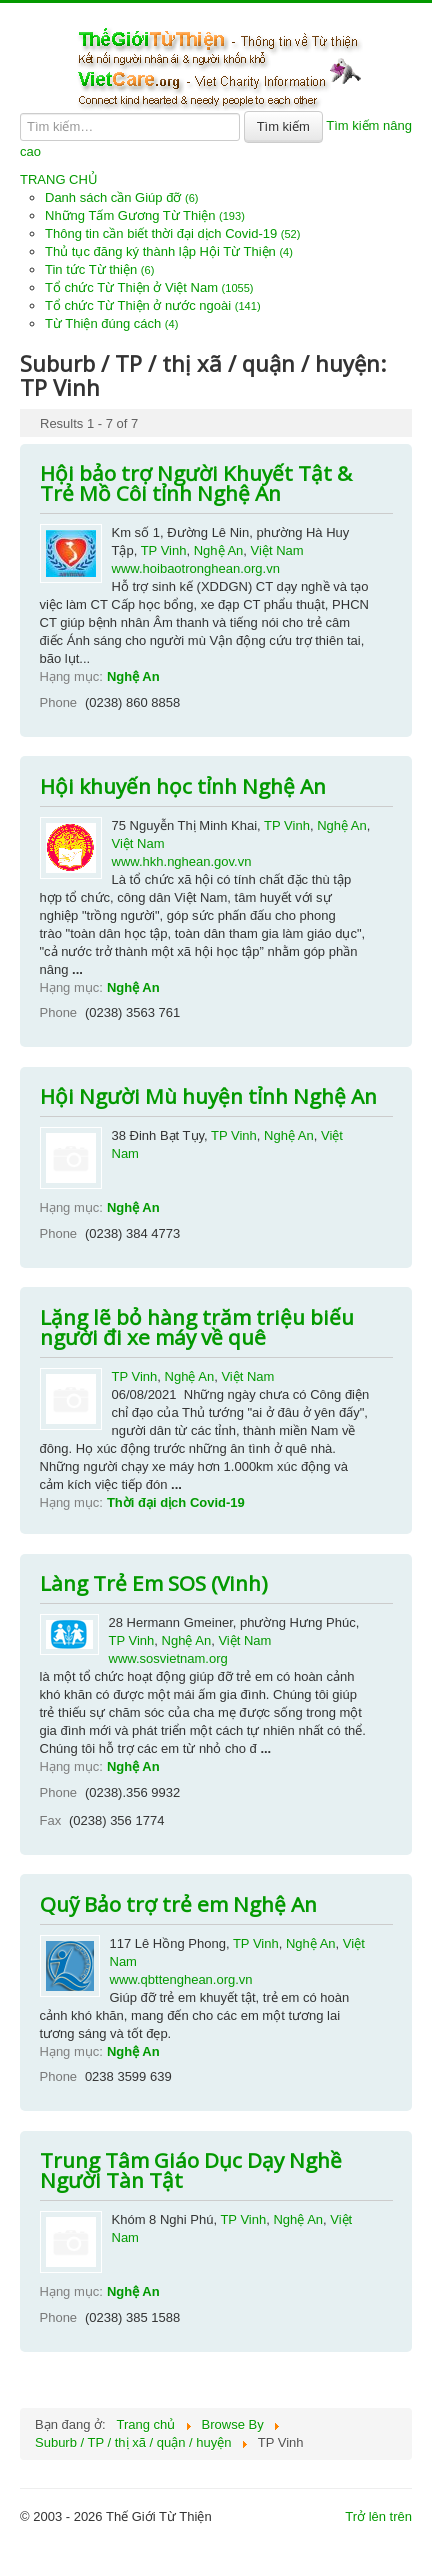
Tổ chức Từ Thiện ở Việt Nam (149, 287)
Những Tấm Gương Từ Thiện (145, 215)
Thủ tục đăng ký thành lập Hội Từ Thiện (169, 251)
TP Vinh (164, 550)
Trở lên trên (378, 2516)
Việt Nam (277, 550)
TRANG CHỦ (59, 179)
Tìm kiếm (283, 126)
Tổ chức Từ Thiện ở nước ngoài (153, 305)
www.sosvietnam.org (168, 1658)
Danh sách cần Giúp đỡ (122, 197)
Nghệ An (219, 550)
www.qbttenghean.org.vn (181, 1979)
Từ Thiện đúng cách (111, 323)
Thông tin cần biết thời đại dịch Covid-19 (172, 233)
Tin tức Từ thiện (99, 269)
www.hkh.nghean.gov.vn (182, 861)
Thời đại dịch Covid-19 (176, 1502)
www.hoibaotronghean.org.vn (196, 568)
